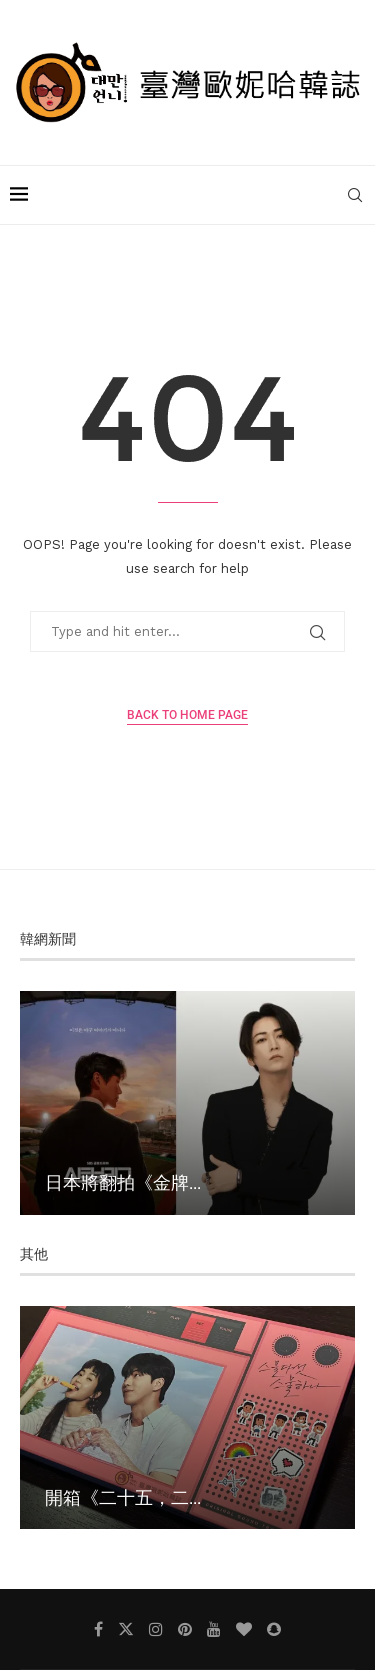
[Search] (355, 195)
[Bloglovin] (244, 1629)
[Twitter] (126, 1629)
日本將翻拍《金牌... (123, 1182)
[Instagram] (156, 1629)
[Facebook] (98, 1629)
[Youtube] (214, 1629)
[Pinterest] (185, 1629)
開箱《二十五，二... (123, 1497)
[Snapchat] (274, 1629)
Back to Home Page (187, 715)
